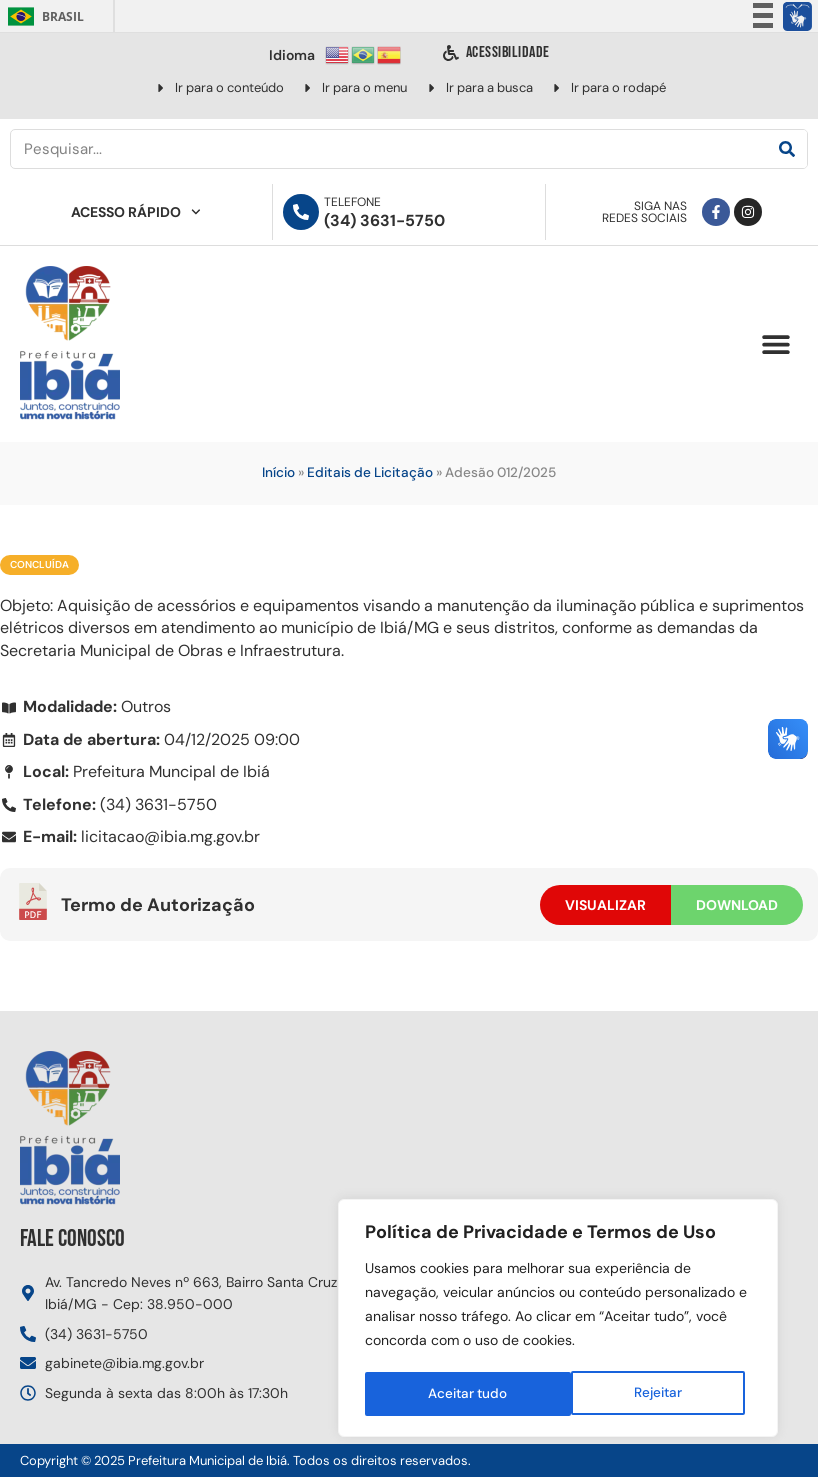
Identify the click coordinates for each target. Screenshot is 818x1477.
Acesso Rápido (136, 212)
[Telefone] (301, 212)
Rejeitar (451, 1394)
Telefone (352, 202)
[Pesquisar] (787, 149)
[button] (775, 344)
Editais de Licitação (370, 472)
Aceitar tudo (648, 1394)
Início (278, 472)
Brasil (42, 16)
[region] (558, 1320)
